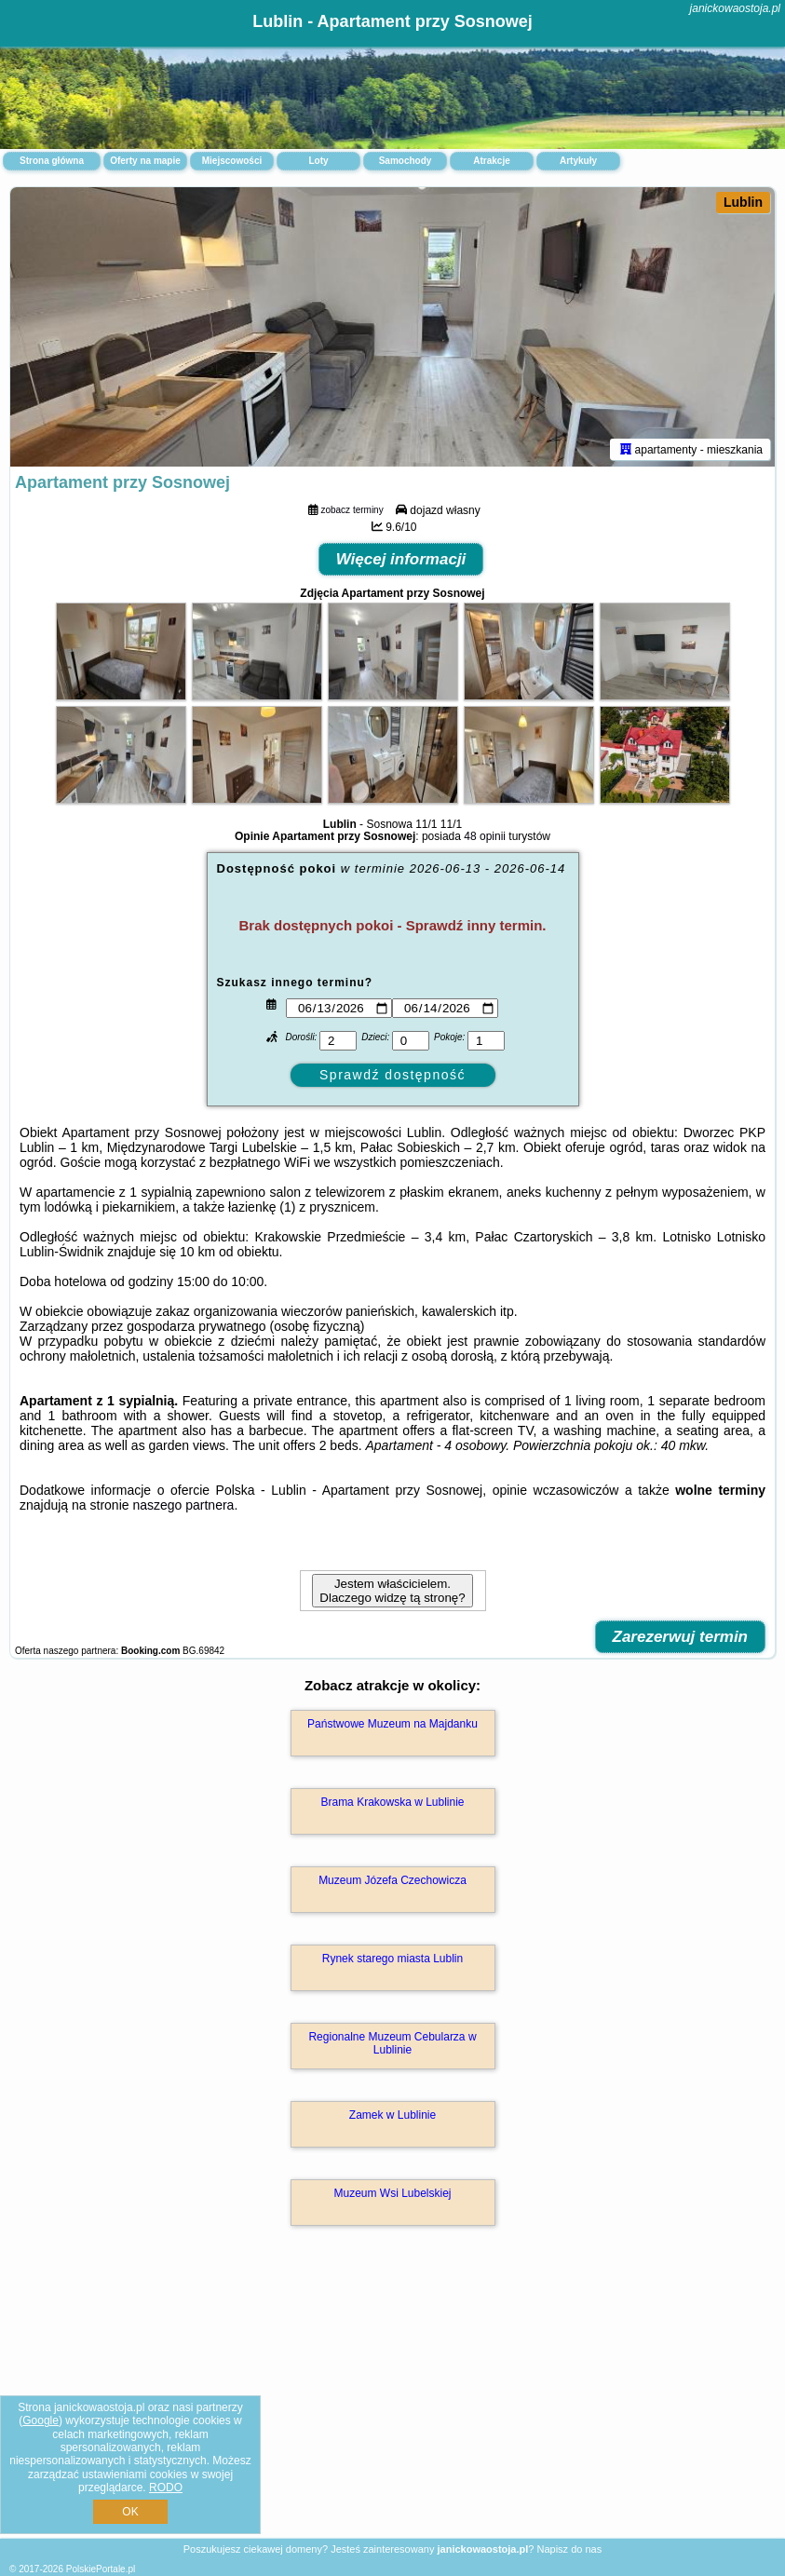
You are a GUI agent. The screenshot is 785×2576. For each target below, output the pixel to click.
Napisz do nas (569, 2549)
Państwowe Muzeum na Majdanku (392, 1723)
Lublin (743, 202)
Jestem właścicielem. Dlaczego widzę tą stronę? (392, 1591)
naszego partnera (183, 1505)
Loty (318, 161)
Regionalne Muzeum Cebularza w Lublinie (392, 2043)
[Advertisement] (392, 2402)
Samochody (405, 161)
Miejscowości (232, 161)
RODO (166, 2487)
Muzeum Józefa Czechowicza (392, 1880)
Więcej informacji (401, 559)
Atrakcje (491, 161)
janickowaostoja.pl (735, 8)
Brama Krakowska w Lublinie (392, 1802)
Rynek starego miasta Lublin (392, 1958)
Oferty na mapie (145, 161)
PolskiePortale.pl (100, 2569)
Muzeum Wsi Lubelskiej (392, 2193)
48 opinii (485, 836)
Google (40, 2420)
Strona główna (52, 161)
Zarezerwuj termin (681, 1637)
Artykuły (578, 161)
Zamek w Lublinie (392, 2115)
